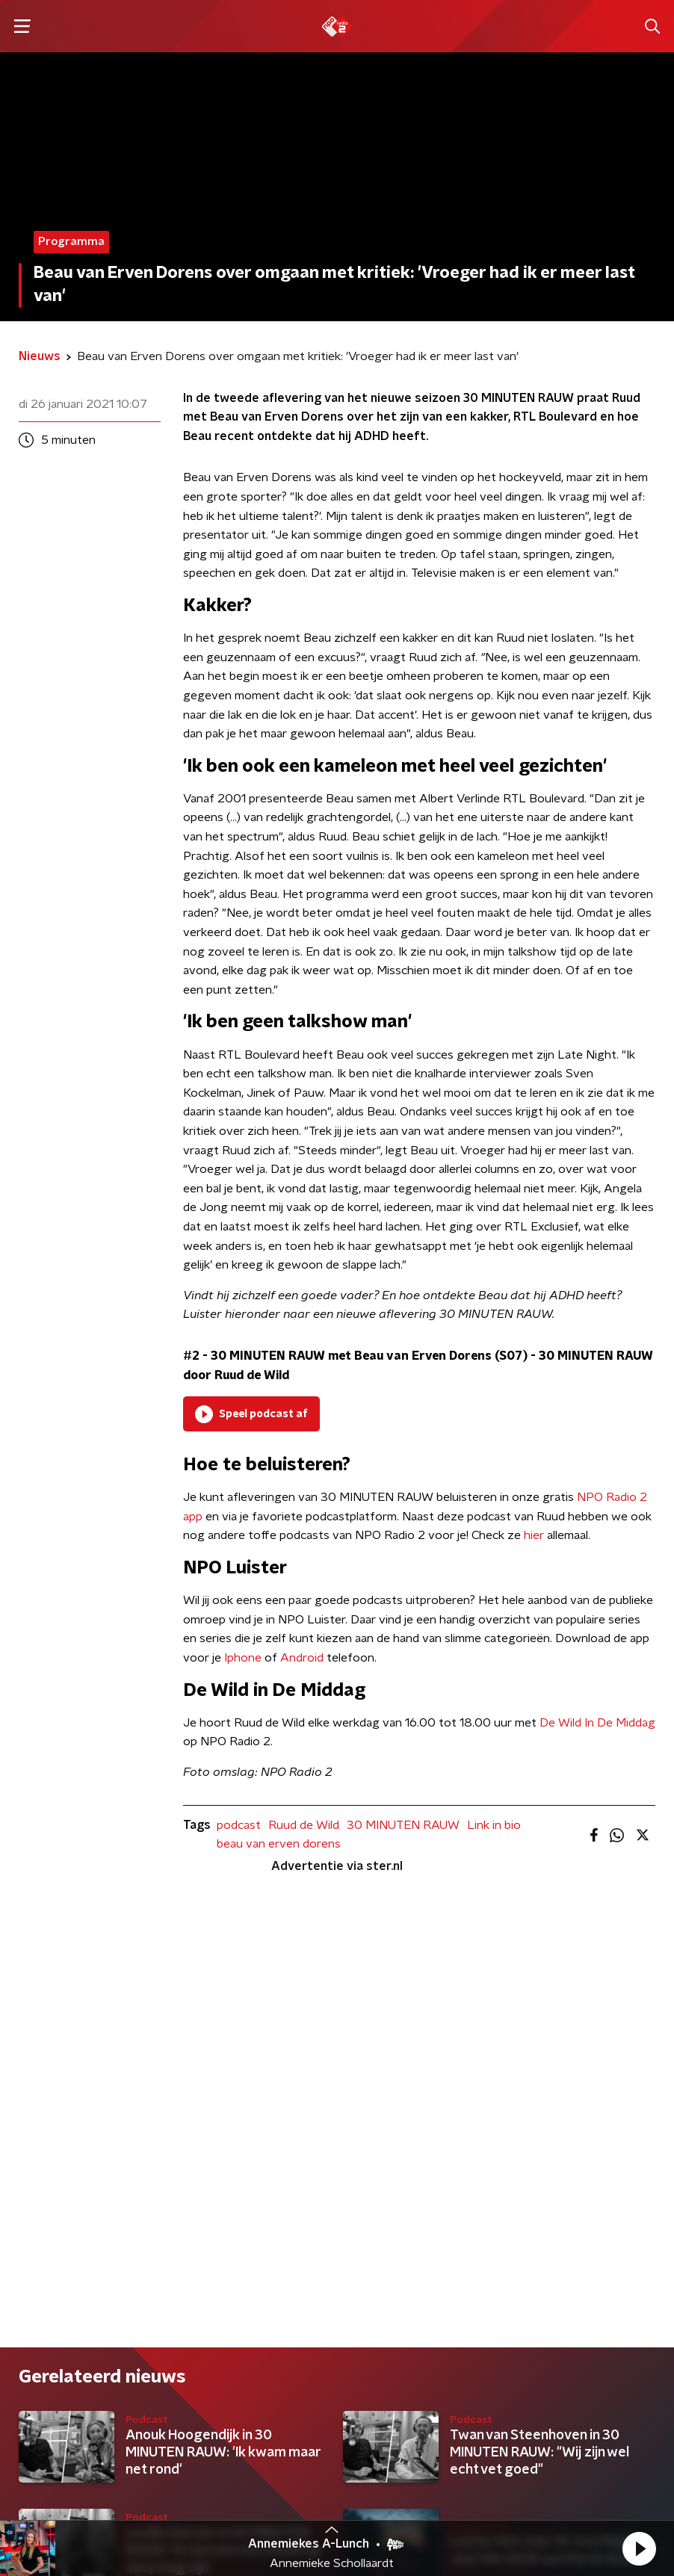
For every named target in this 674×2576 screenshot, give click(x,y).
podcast (239, 1825)
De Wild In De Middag (597, 1723)
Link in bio (494, 1825)
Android (302, 1658)
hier (534, 1535)
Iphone (243, 1658)
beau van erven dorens (279, 1844)
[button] (639, 2548)
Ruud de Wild (303, 1825)
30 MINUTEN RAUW (403, 1825)
